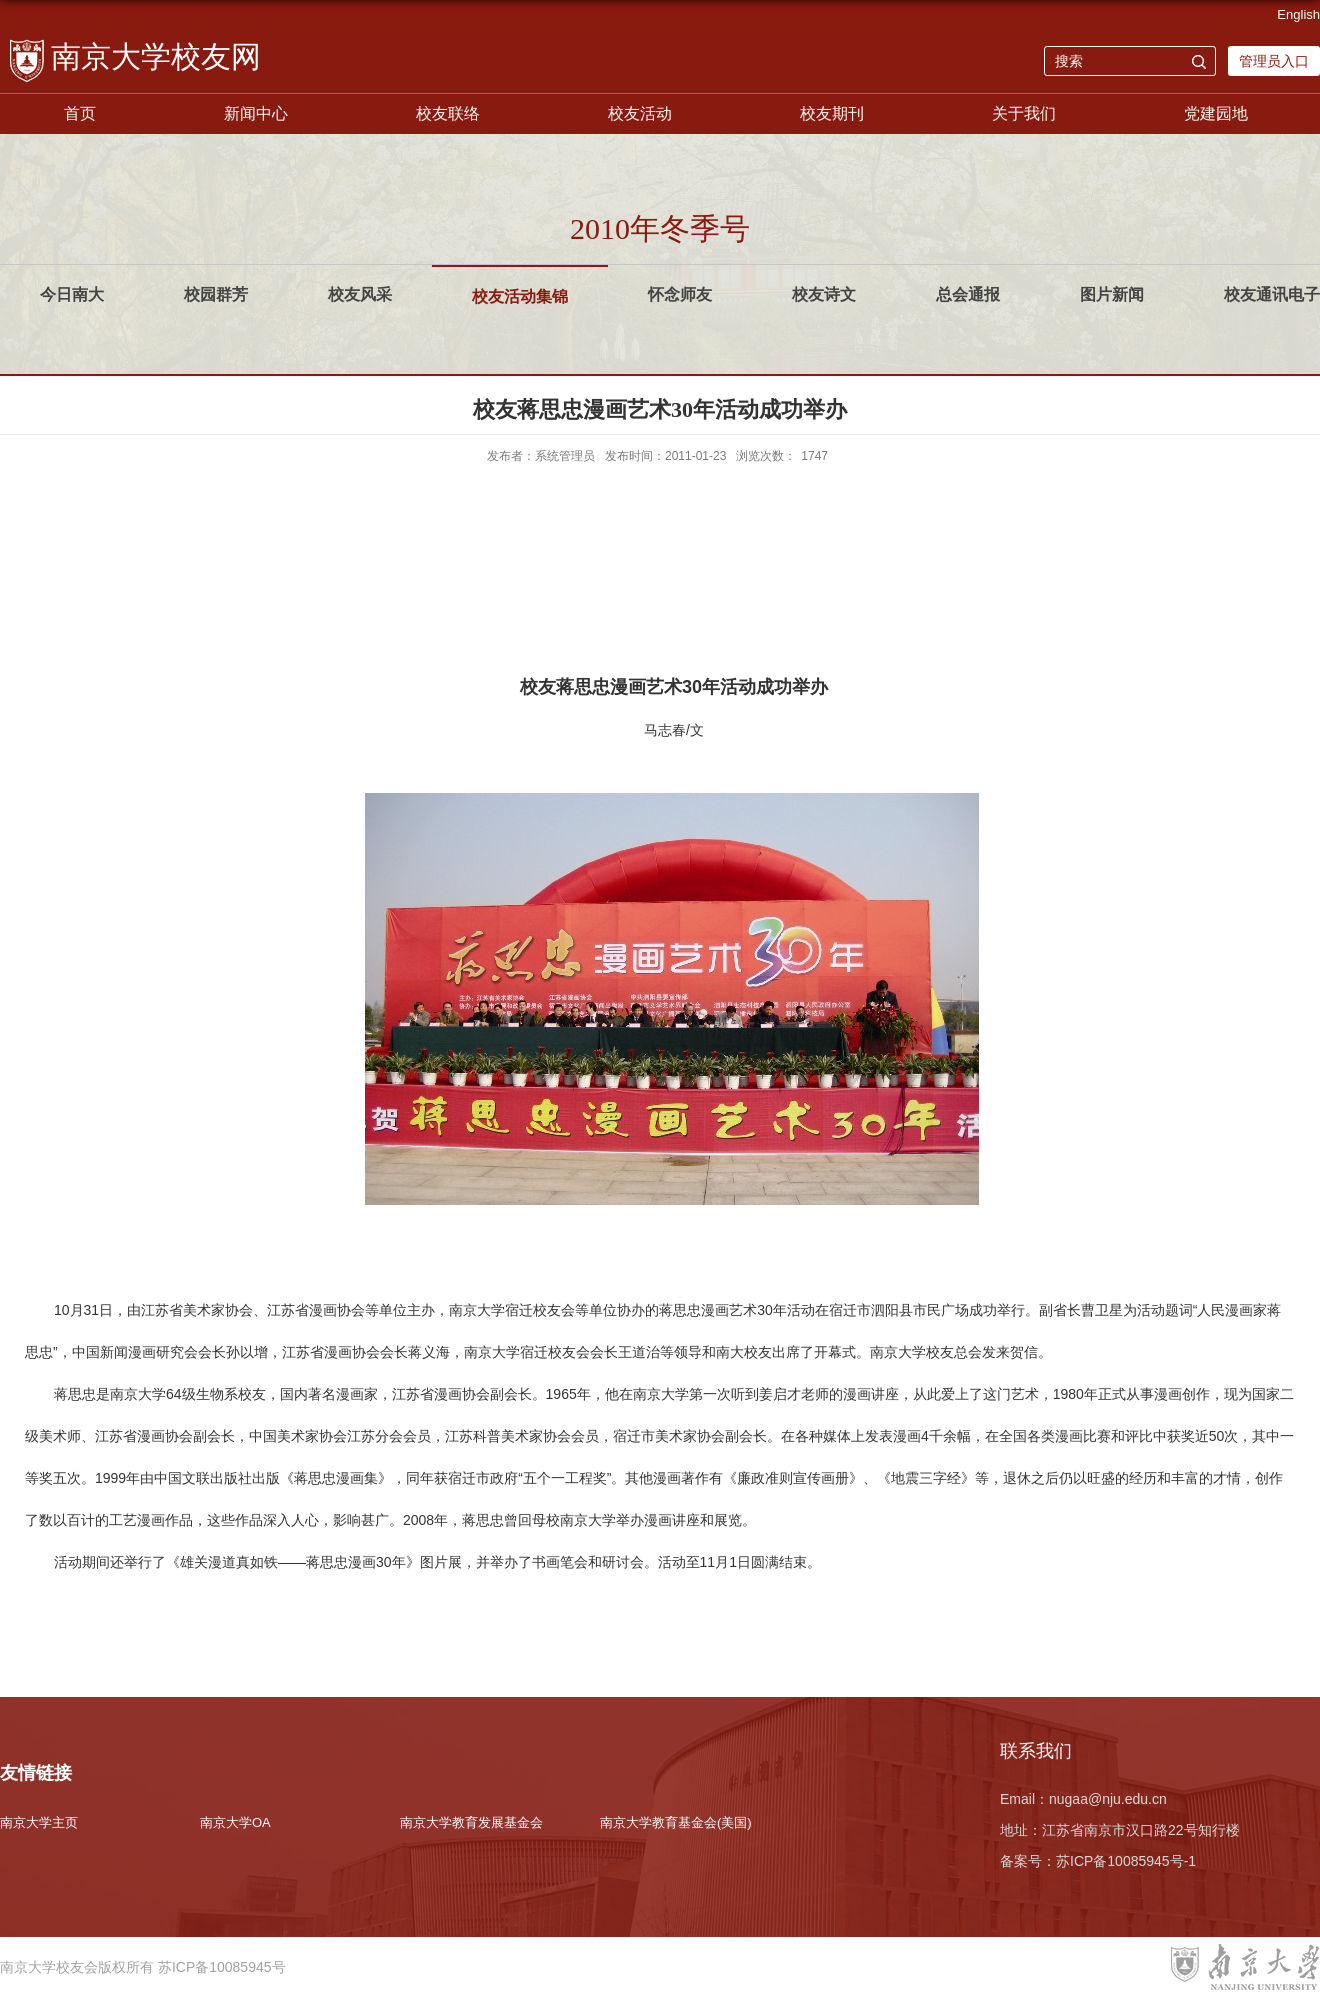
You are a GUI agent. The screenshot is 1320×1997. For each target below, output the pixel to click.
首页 (80, 113)
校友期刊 (832, 113)
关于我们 (1024, 113)
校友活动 (640, 113)
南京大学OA (235, 1822)
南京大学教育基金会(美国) (676, 1822)
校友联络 (448, 113)
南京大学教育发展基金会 (471, 1822)
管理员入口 (1274, 61)
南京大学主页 (39, 1822)
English (1298, 14)
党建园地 (1216, 113)
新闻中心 (256, 113)
